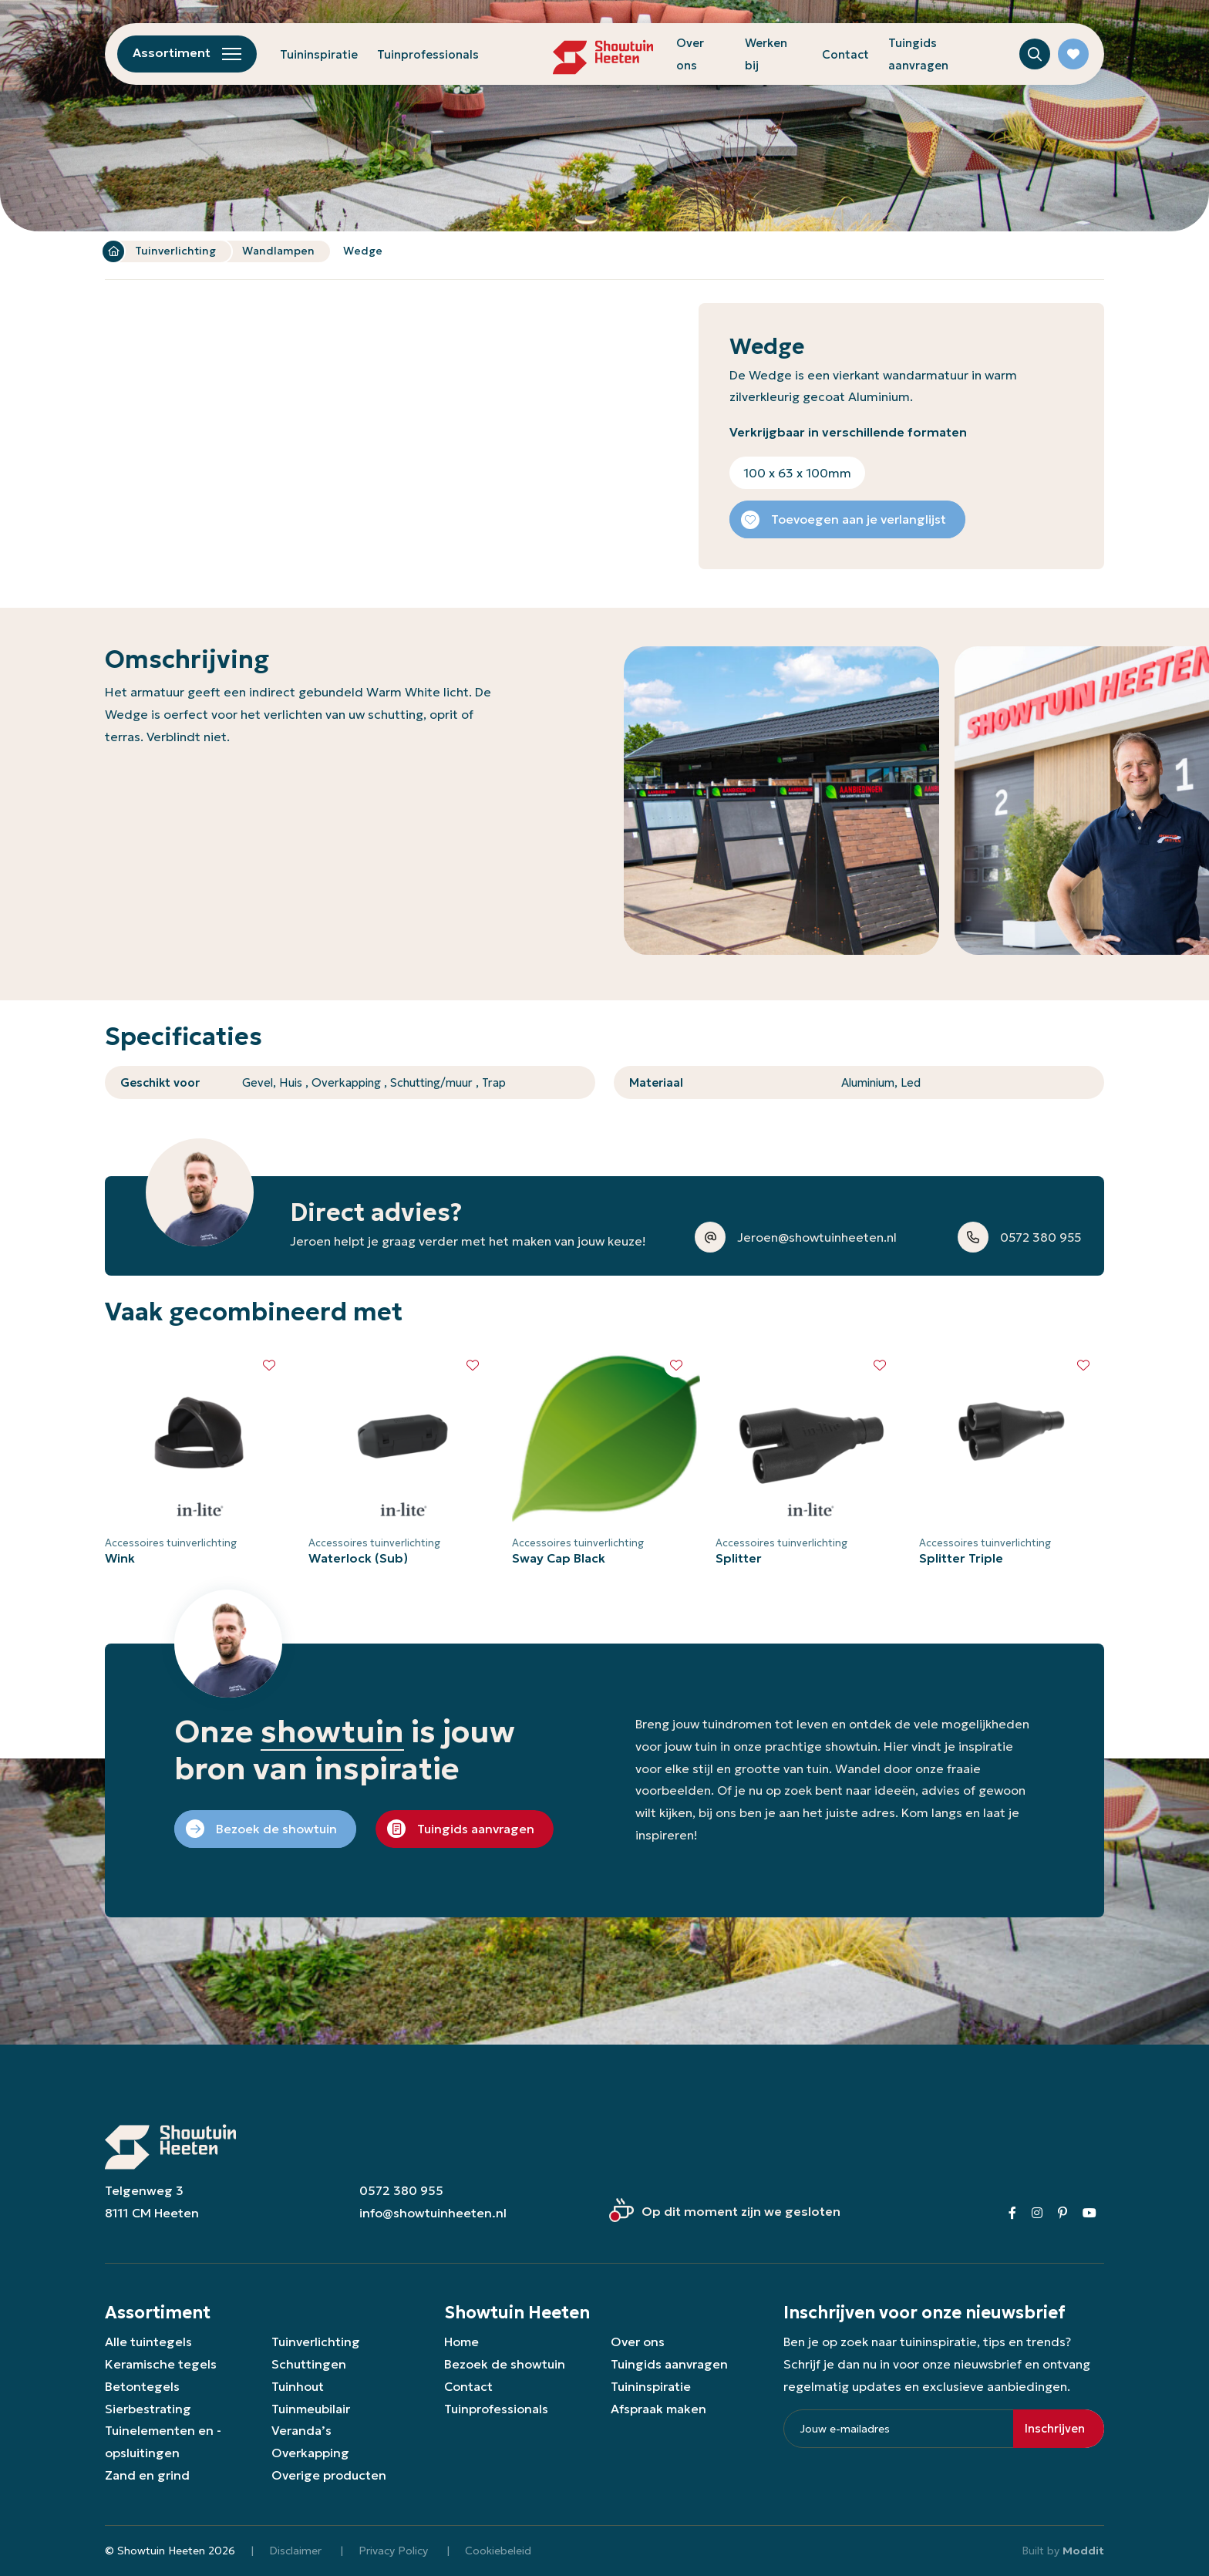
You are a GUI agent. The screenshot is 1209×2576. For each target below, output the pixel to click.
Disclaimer (295, 2550)
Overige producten (328, 2475)
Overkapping (310, 2452)
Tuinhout (297, 2386)
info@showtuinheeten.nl (433, 2212)
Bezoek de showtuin (504, 2364)
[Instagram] (1037, 2213)
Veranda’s (301, 2430)
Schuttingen (308, 2364)
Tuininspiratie (319, 54)
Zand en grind (147, 2475)
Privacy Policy (393, 2550)
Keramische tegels (161, 2364)
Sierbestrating (148, 2408)
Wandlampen (278, 251)
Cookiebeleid (498, 2550)
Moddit (1083, 2550)
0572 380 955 (401, 2190)
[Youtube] (1089, 2213)
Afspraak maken (658, 2408)
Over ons (638, 2341)
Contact (845, 54)
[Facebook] (1012, 2213)
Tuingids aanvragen (669, 2364)
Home (113, 251)
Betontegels (142, 2386)
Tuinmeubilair (310, 2408)
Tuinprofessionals (428, 54)
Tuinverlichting (175, 251)
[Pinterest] (1062, 2213)
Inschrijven (1055, 2428)
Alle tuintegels (148, 2341)
